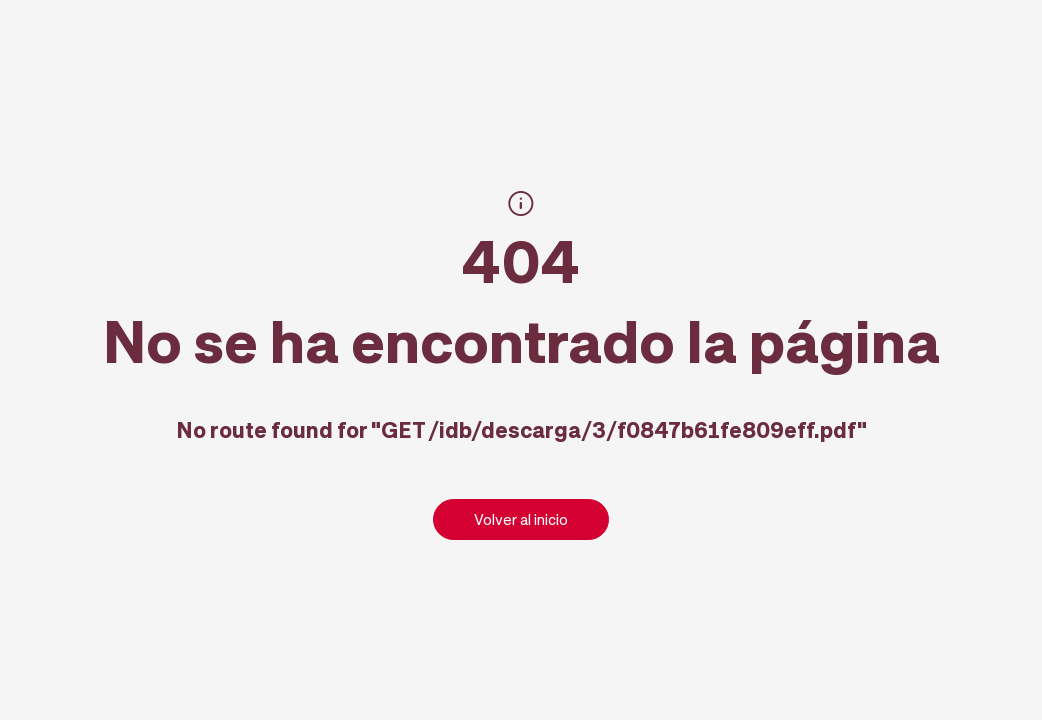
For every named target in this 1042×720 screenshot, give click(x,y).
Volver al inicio (521, 519)
